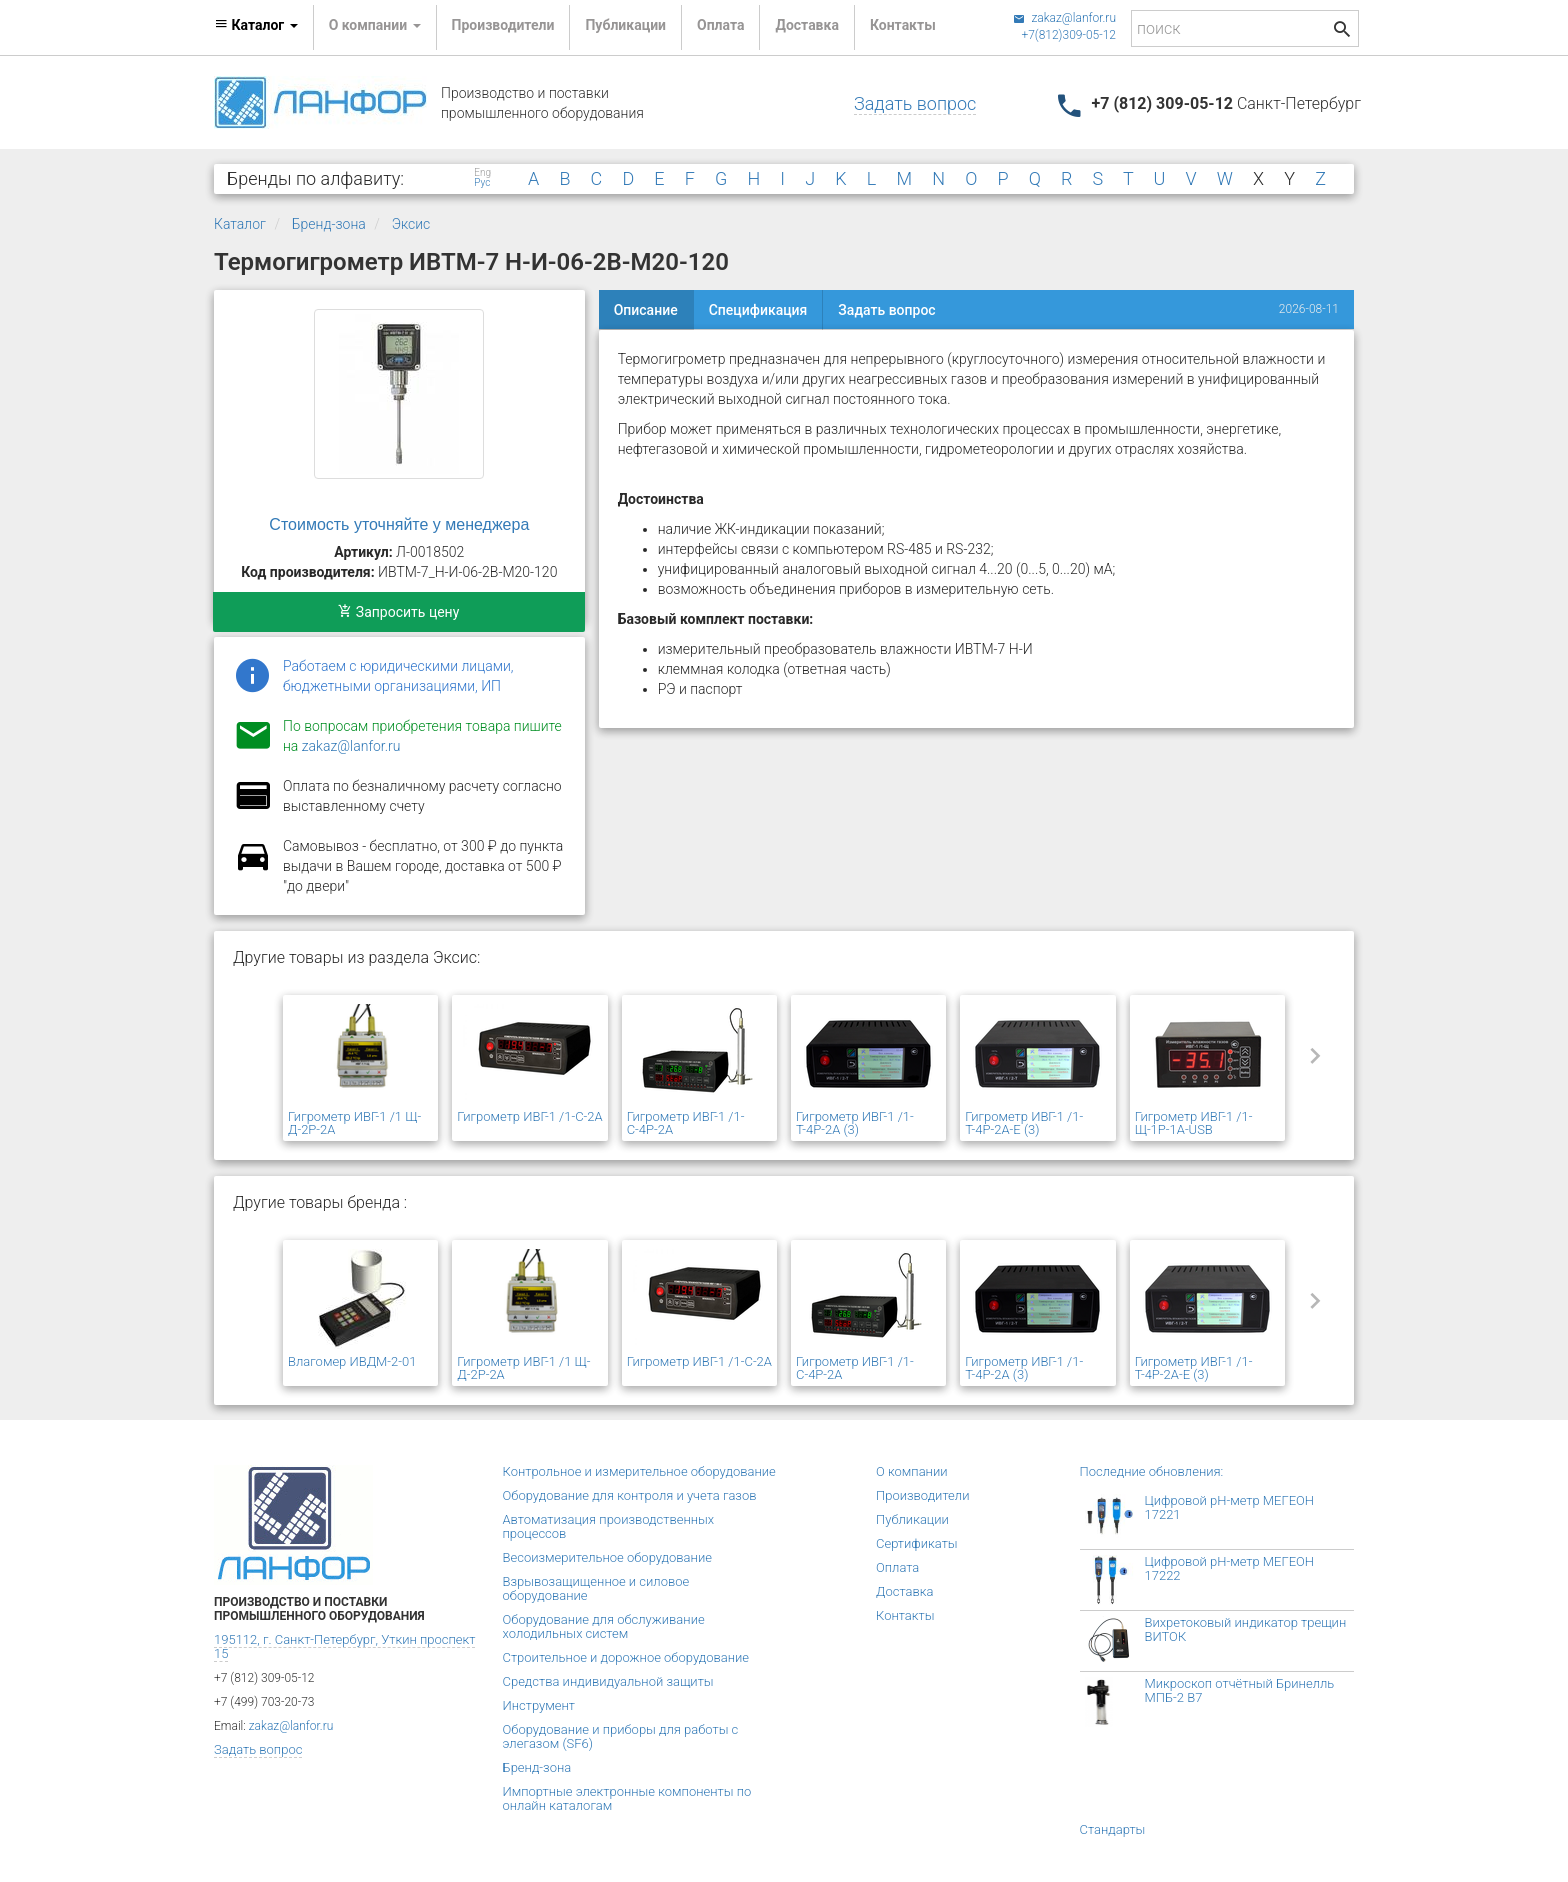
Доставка (806, 25)
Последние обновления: (1152, 1471)
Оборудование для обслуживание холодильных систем (604, 1626)
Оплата (720, 25)
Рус (482, 183)
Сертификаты (917, 1543)
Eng (482, 173)
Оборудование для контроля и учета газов (630, 1495)
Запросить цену (398, 612)
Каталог (240, 224)
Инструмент (539, 1705)
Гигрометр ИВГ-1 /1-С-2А (529, 1116)
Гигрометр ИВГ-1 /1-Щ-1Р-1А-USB (1194, 1123)
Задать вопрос (915, 103)
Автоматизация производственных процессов (609, 1526)
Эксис (411, 224)
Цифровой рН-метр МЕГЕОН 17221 (1230, 1507)
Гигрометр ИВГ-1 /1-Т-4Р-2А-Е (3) (1024, 1123)
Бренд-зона (329, 224)
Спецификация (758, 310)
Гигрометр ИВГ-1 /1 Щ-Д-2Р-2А (354, 1123)
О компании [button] (375, 25)
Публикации (625, 25)
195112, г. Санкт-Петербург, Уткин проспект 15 (344, 1646)
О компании (912, 1471)
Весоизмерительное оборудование (607, 1557)
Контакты (903, 25)
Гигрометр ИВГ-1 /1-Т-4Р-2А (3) (855, 1123)
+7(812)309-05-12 (1068, 35)
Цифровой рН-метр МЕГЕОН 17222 (1230, 1568)
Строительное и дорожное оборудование (626, 1657)
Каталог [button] (256, 25)
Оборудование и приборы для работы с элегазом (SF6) (621, 1736)
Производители (503, 25)
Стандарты (1113, 1829)
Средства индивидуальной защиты (608, 1681)
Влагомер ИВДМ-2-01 (352, 1361)
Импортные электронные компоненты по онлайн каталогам (627, 1798)
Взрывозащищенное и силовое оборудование (596, 1588)
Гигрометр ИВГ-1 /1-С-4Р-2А (686, 1123)
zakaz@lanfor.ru (1064, 18)
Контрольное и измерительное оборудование (639, 1471)
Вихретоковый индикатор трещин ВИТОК (1246, 1629)
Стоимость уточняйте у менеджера (399, 524)
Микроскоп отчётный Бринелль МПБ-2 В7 (1240, 1690)
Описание (646, 310)
